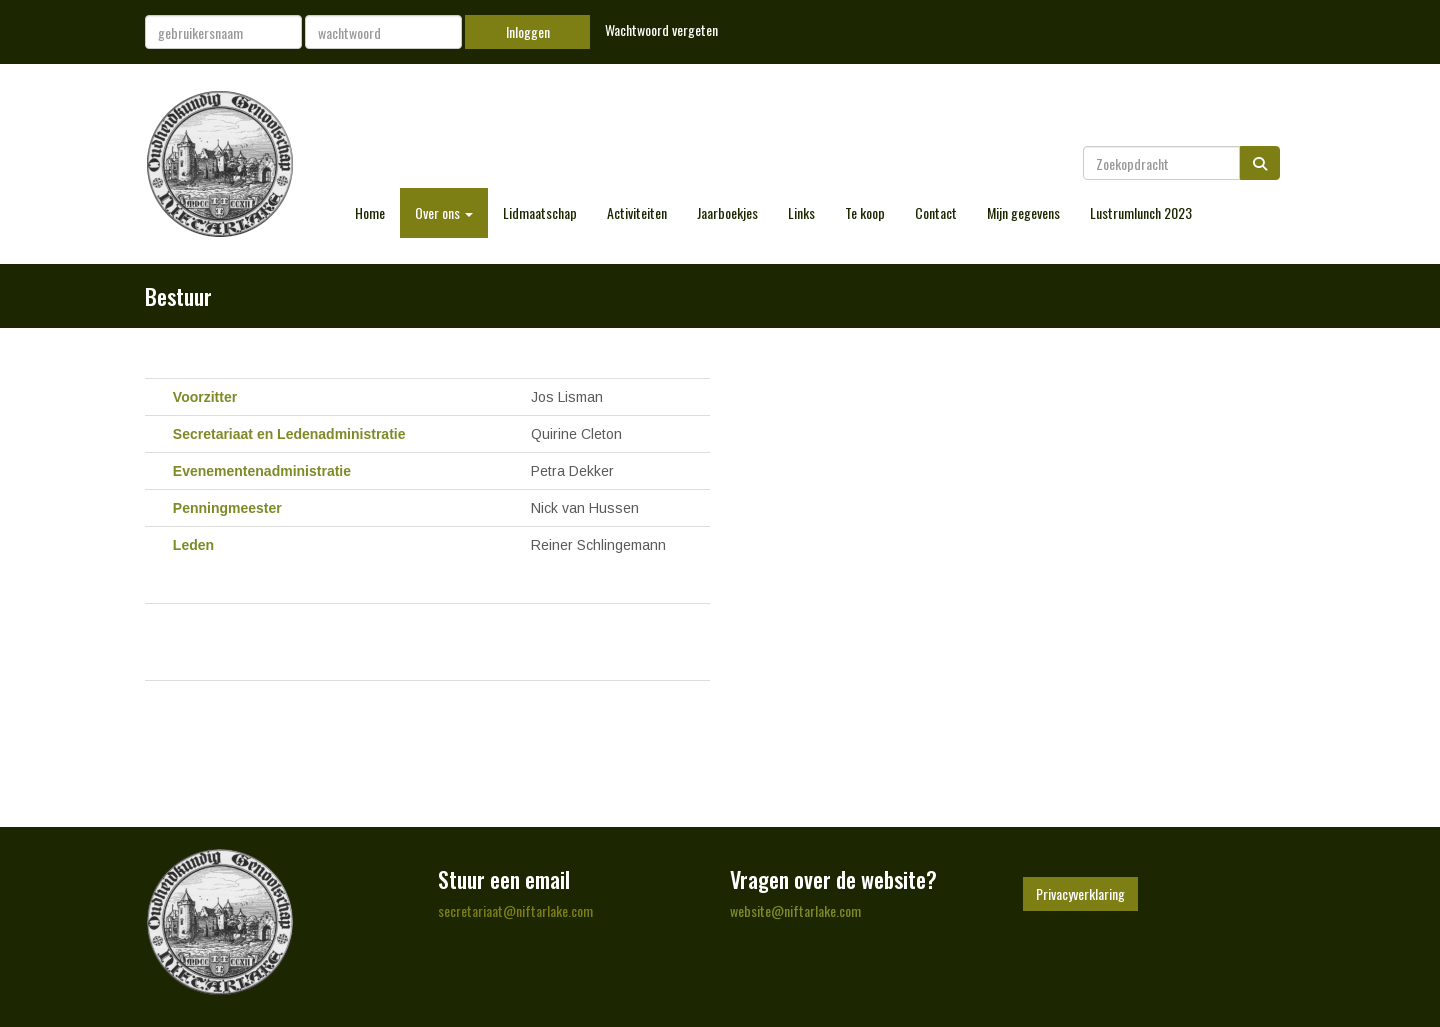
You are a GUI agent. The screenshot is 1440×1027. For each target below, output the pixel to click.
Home (370, 212)
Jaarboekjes (727, 212)
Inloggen (528, 31)
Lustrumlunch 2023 (1141, 212)
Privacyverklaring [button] (1080, 893)
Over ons (444, 212)
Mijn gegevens (1023, 212)
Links (801, 212)
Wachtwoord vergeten (661, 29)
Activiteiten (637, 212)
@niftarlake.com (515, 910)
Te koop (865, 212)
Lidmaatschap (540, 212)
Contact (936, 212)
